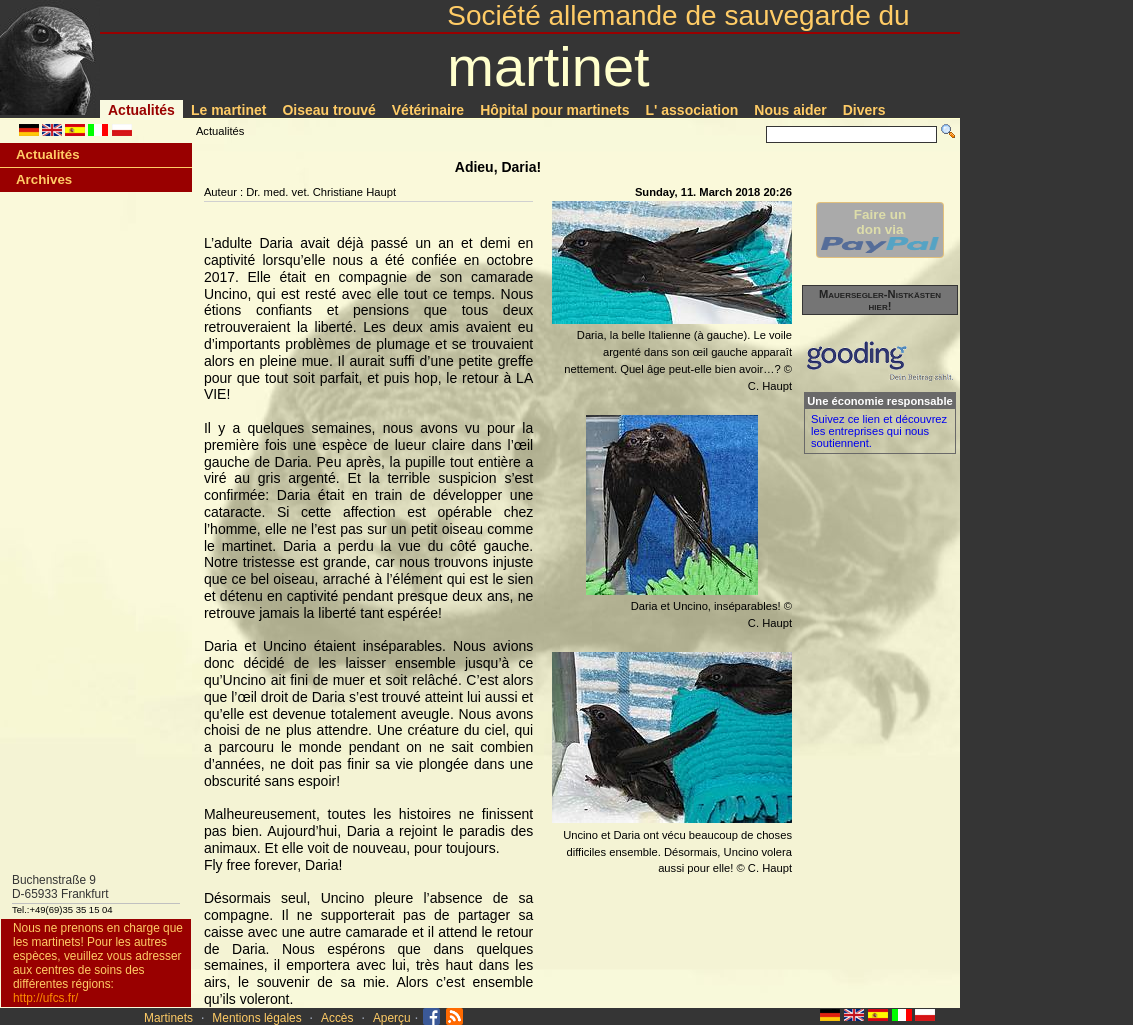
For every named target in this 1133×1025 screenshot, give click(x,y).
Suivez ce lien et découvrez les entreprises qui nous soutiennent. (879, 431)
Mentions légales (256, 1018)
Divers (864, 110)
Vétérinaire (428, 110)
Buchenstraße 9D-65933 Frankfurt (60, 887)
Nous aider (790, 110)
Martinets (168, 1018)
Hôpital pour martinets (554, 110)
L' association (692, 110)
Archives (44, 179)
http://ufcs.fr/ (45, 998)
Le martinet (228, 110)
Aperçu (392, 1018)
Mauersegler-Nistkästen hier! (880, 300)
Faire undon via (880, 230)
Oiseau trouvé (328, 110)
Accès (337, 1018)
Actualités (141, 110)
